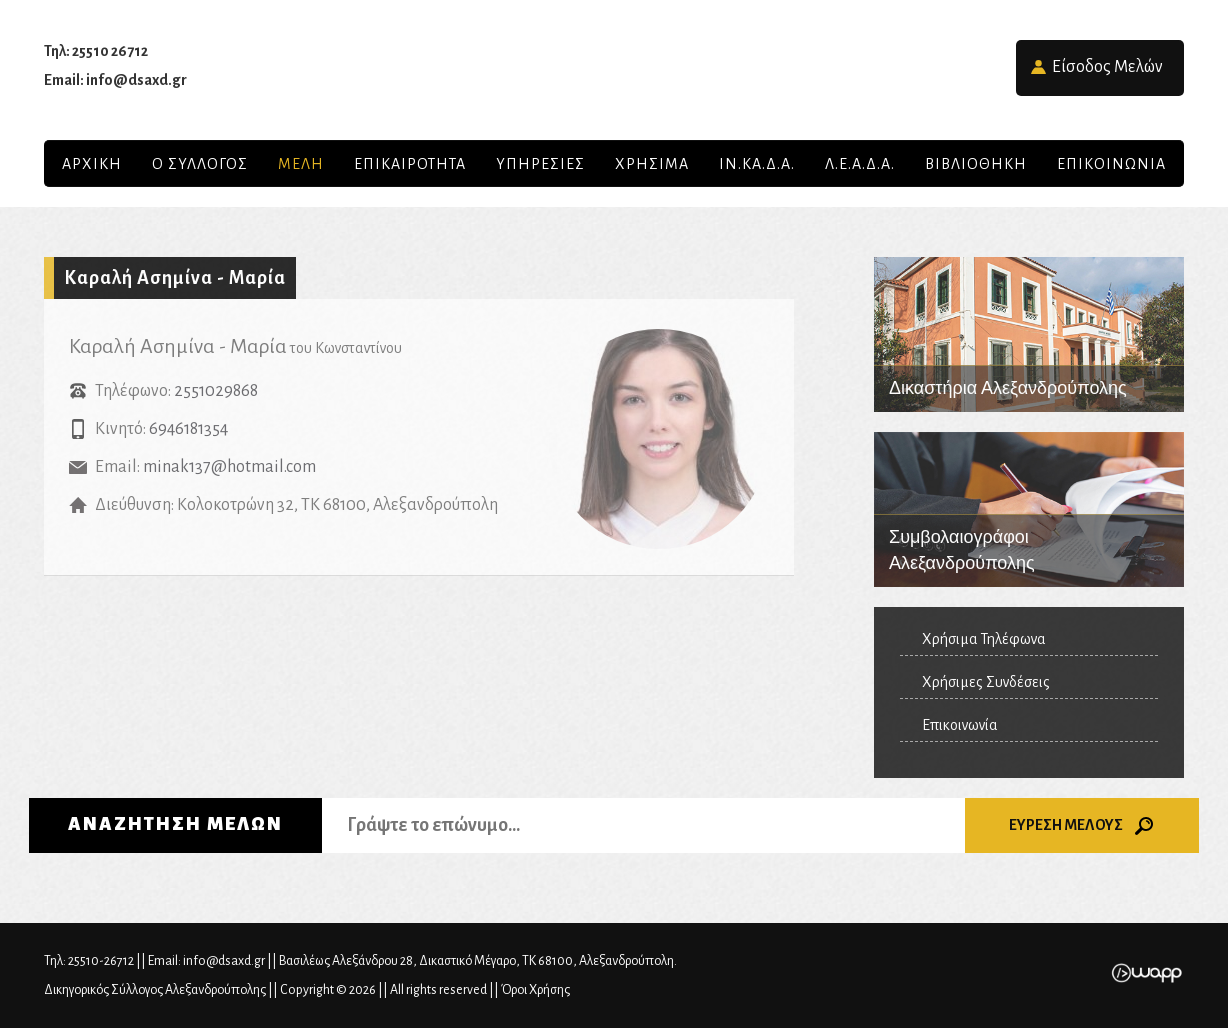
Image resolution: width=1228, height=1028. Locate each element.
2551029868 (216, 391)
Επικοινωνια (1111, 164)
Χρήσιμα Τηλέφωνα (984, 639)
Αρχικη (92, 164)
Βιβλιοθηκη (976, 164)
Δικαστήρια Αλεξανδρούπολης (1029, 334)
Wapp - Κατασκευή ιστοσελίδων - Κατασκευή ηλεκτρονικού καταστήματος (1146, 973)
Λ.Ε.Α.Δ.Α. (860, 164)
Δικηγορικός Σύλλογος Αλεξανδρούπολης (614, 70)
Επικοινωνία (960, 725)
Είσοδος (1107, 67)
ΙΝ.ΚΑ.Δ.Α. (757, 164)
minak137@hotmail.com (229, 467)
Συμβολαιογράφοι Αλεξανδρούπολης (1029, 509)
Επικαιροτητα (410, 164)
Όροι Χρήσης (535, 990)
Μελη (301, 164)
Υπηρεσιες (540, 164)
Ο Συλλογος (200, 164)
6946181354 (188, 429)
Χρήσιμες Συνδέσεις (986, 682)
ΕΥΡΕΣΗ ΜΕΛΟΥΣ (1082, 826)
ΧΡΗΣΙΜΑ (652, 164)
